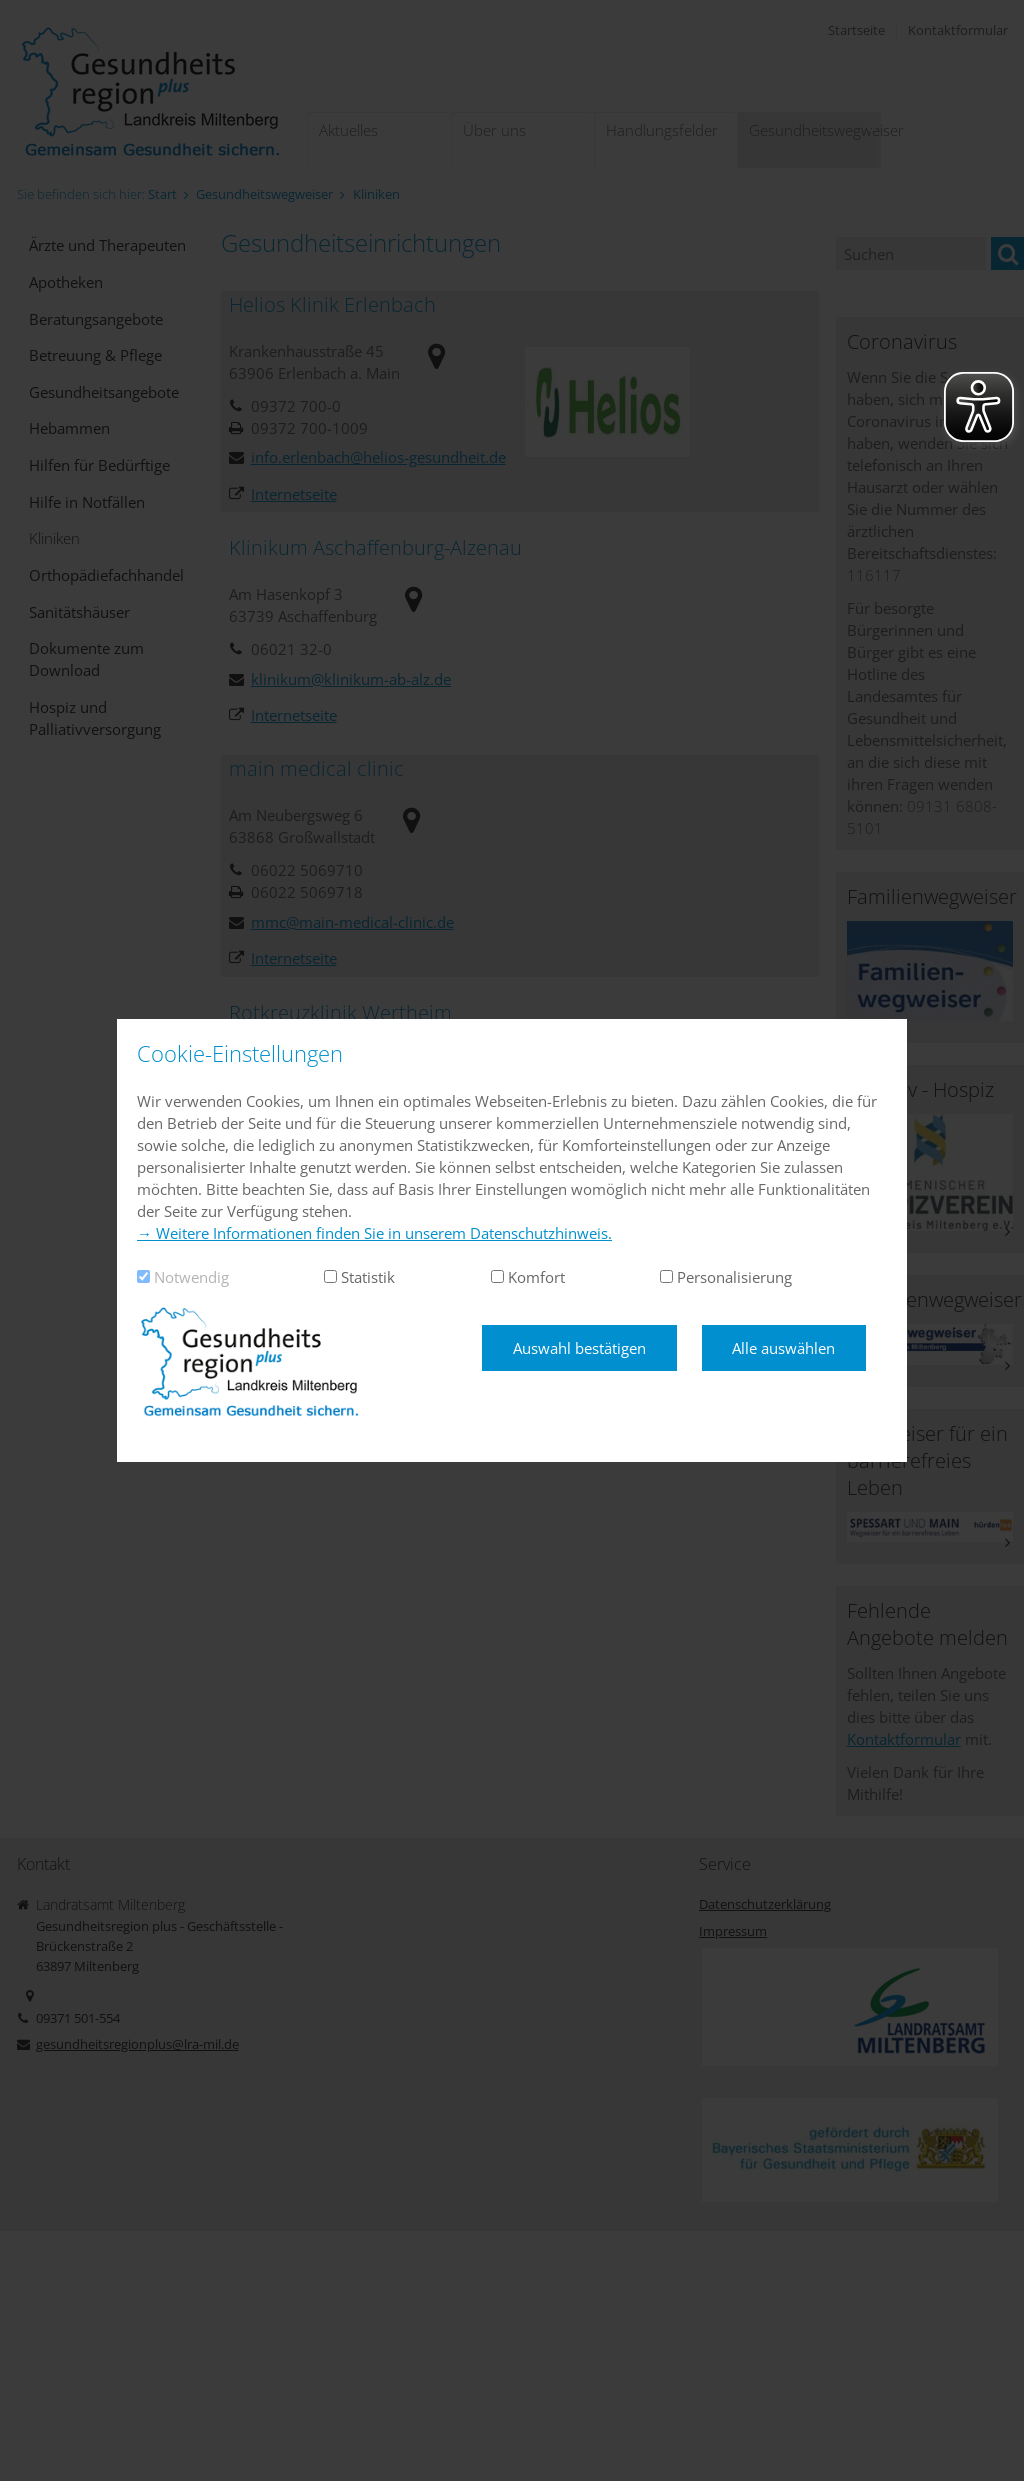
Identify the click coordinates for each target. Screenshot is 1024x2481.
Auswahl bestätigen (579, 1348)
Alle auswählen (783, 1348)
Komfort (536, 1277)
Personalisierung (734, 1277)
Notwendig (191, 1277)
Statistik (368, 1277)
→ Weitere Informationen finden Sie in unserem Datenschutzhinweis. (374, 1233)
